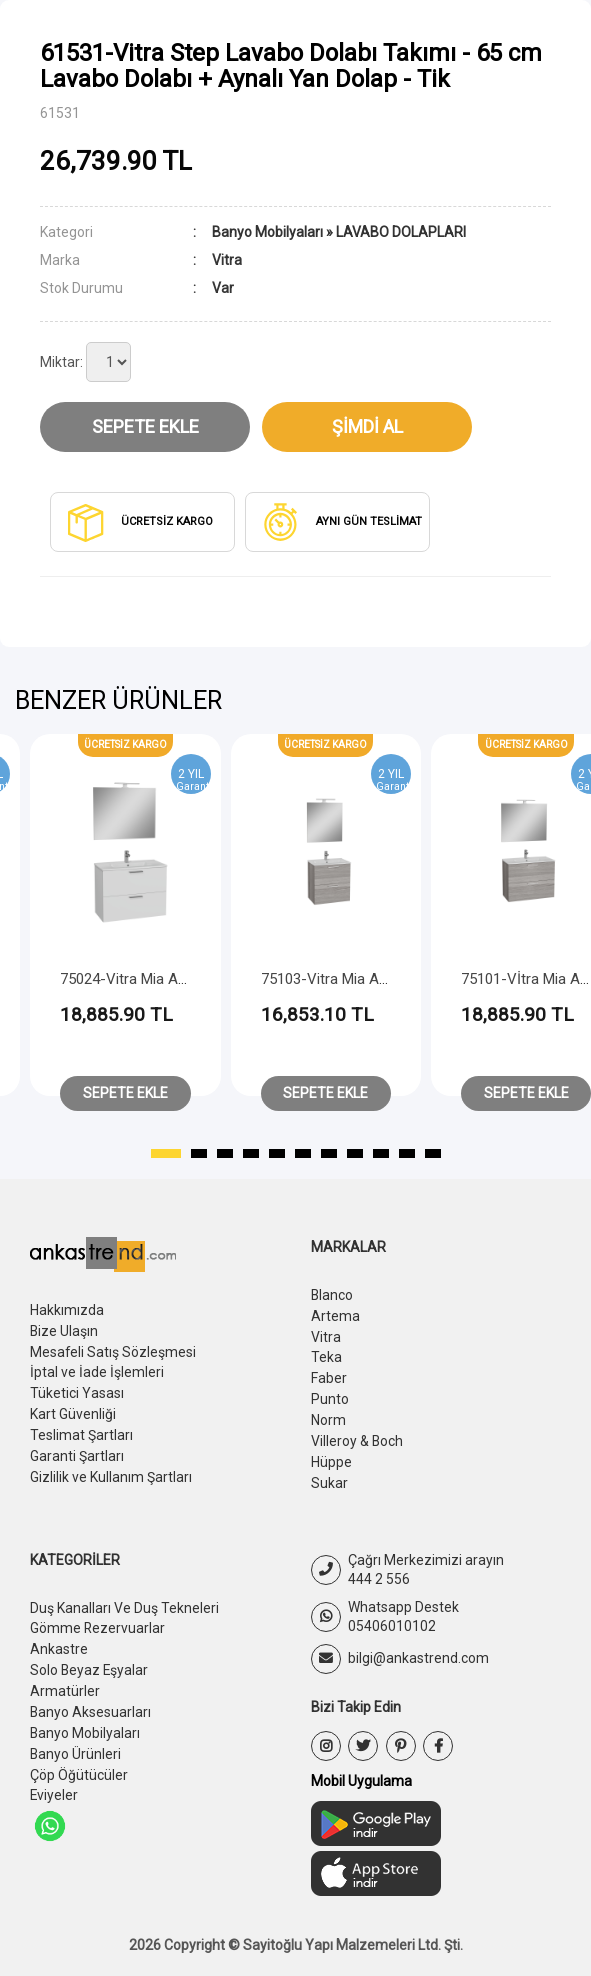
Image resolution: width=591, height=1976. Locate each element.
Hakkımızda (67, 1310)
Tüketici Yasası (77, 1390)
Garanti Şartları (77, 1450)
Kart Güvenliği (73, 1410)
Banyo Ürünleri (76, 1739)
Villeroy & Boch (357, 1435)
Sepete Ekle (145, 426)
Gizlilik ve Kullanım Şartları (111, 1470)
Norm (328, 1415)
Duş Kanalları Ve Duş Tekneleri (124, 1599)
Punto (330, 1395)
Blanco (332, 1295)
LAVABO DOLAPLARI (401, 232)
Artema (335, 1315)
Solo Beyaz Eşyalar (90, 1659)
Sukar (329, 1475)
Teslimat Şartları (81, 1430)
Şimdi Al (367, 426)
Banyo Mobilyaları (267, 232)
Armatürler (65, 1679)
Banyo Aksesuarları (91, 1699)
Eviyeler (54, 1779)
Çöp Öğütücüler (79, 1759)
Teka (326, 1355)
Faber (329, 1375)
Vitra (326, 1335)
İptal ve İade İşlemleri (97, 1370)
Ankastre (59, 1639)
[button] (166, 1154)
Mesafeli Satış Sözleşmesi (113, 1350)
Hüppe (331, 1455)
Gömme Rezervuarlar (98, 1619)
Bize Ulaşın (64, 1330)
